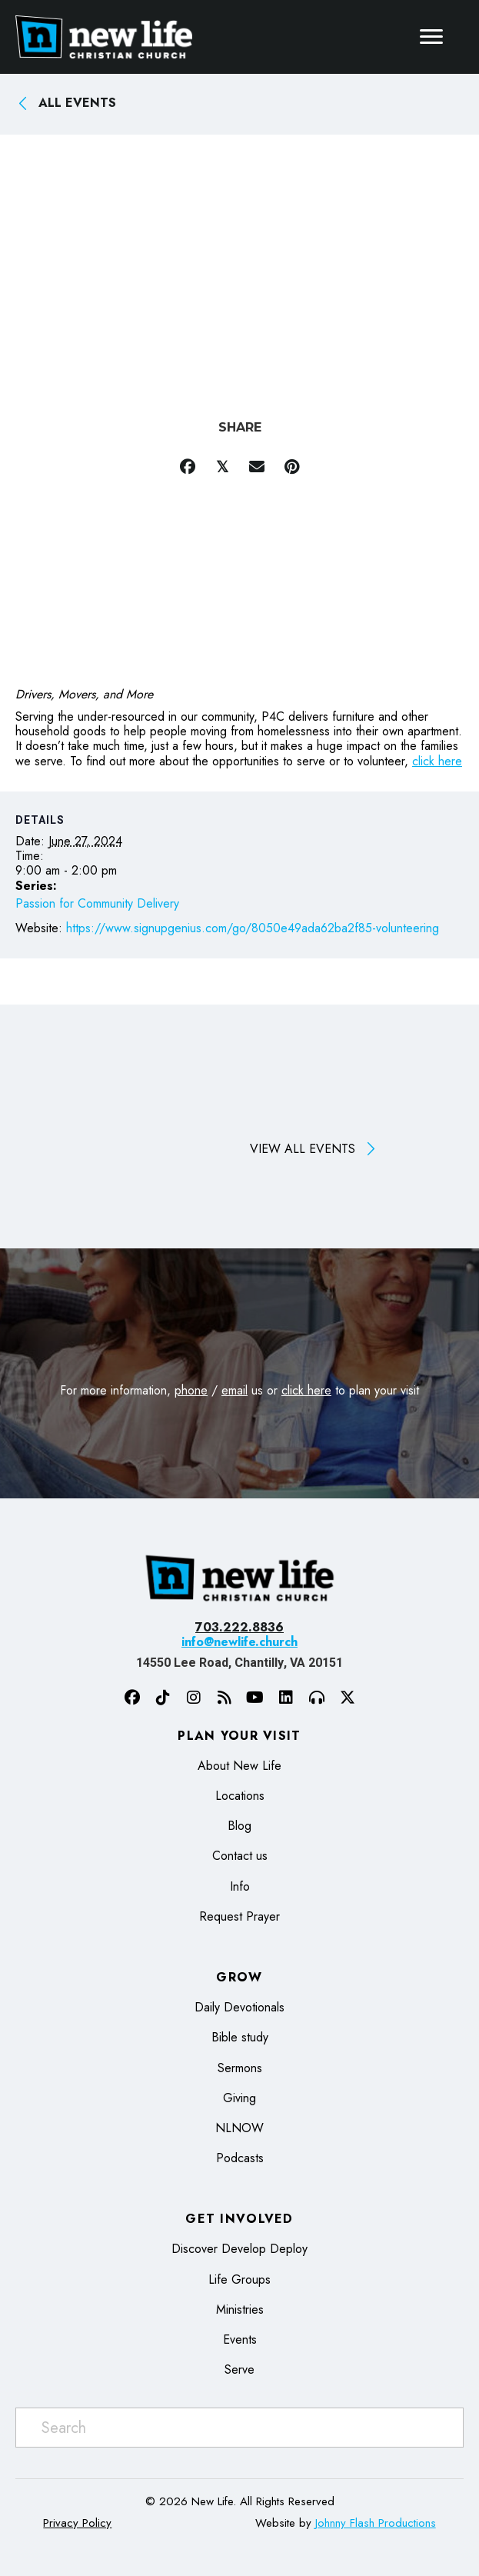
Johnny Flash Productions (375, 2522)
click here (437, 761)
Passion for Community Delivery (97, 903)
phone (191, 1390)
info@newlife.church (239, 1642)
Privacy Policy (77, 2522)
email (234, 1390)
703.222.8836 (239, 1627)
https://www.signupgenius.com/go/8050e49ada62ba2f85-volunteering (252, 928)
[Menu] (431, 37)
